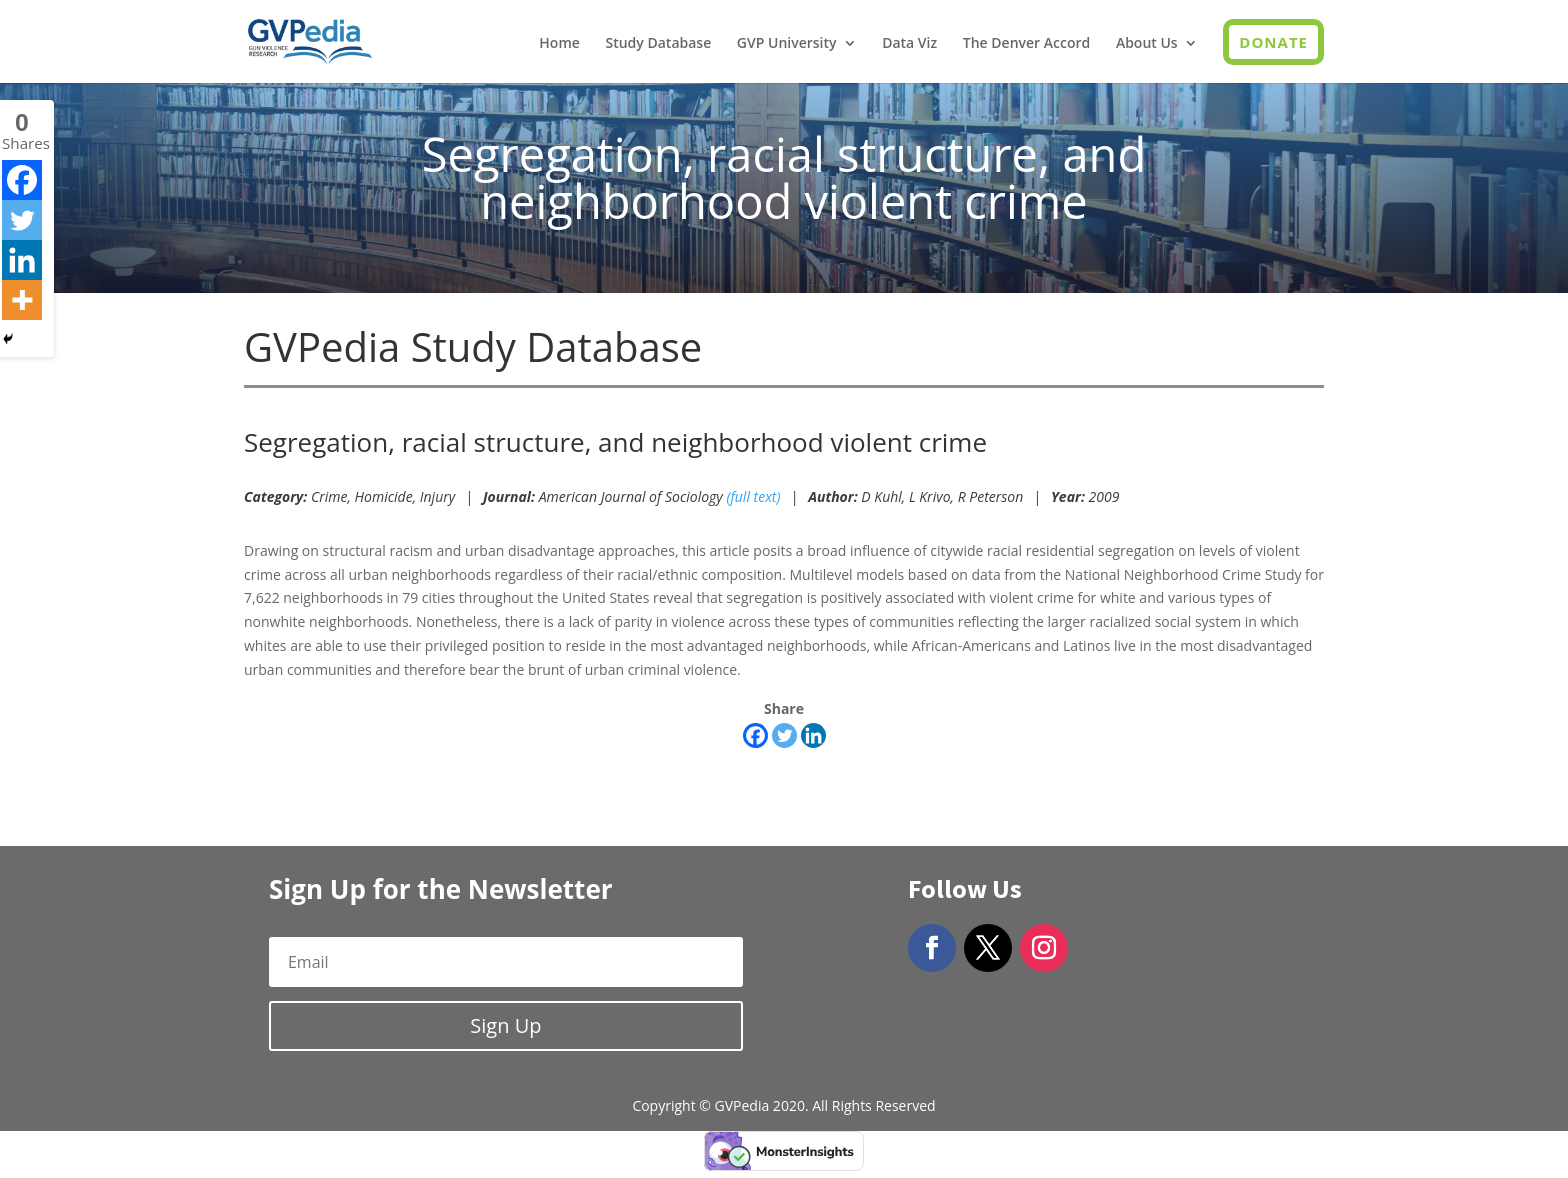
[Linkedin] (813, 735)
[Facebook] (755, 735)
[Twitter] (784, 735)
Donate (1273, 42)
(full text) (753, 496)
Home (559, 44)
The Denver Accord (1026, 44)
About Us (1147, 44)
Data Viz (909, 44)
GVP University (787, 44)
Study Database (658, 44)
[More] (22, 300)
